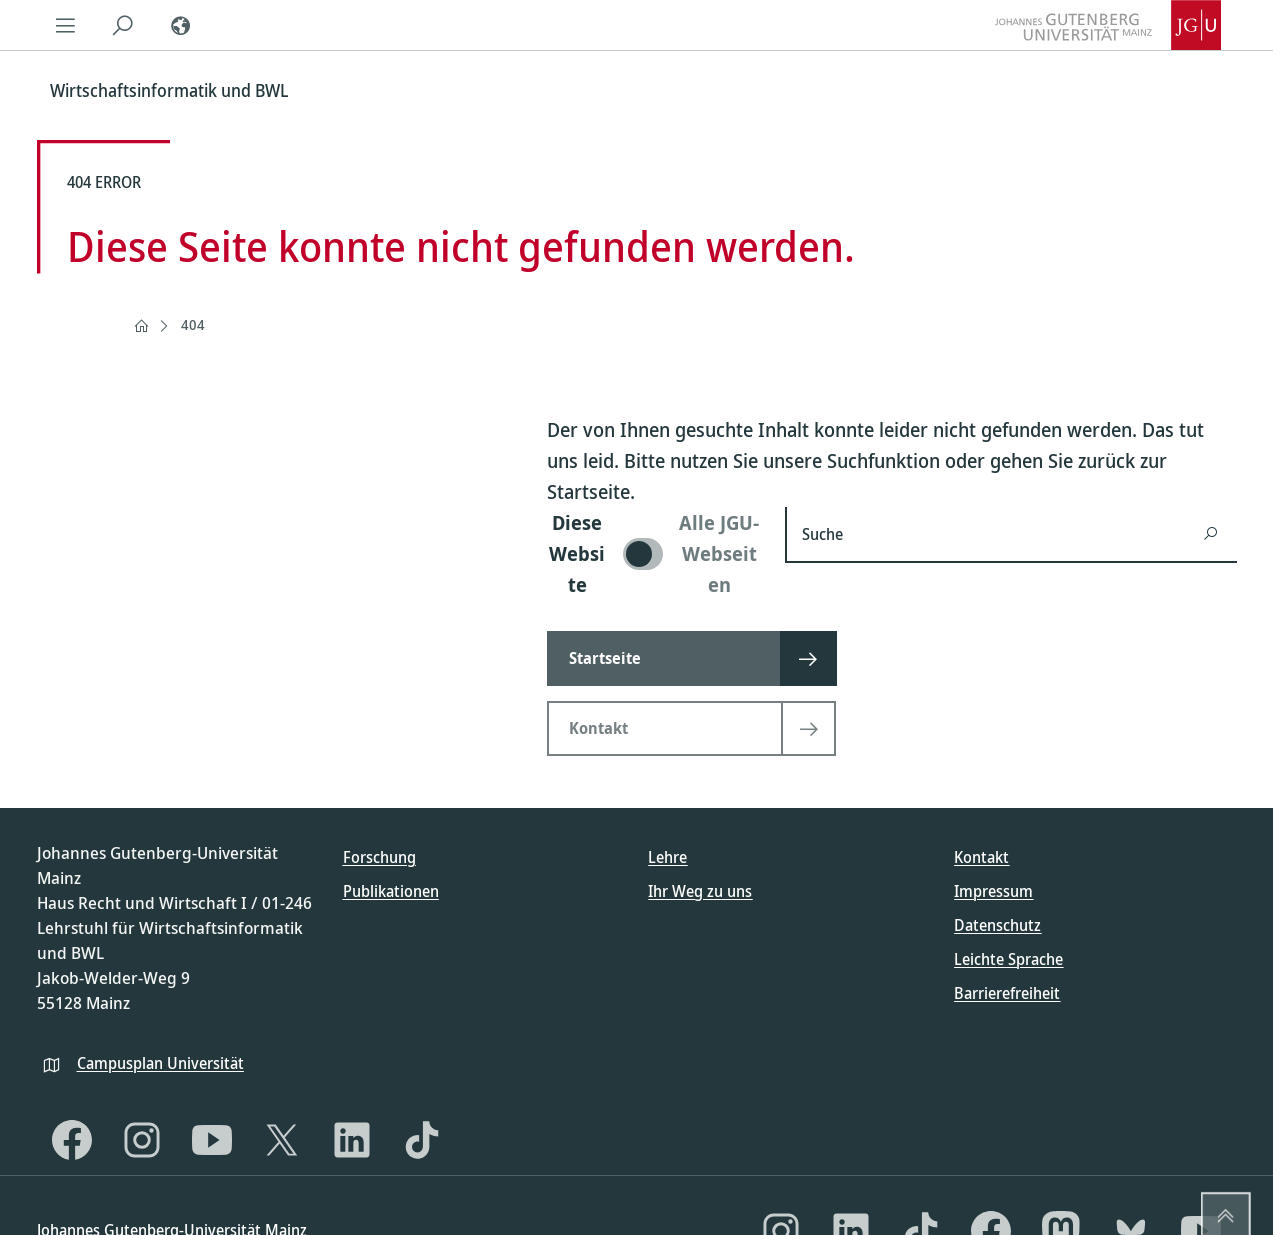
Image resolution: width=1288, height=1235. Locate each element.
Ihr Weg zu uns (700, 891)
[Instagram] (142, 1140)
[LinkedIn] (352, 1140)
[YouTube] (212, 1140)
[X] (282, 1140)
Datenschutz (997, 925)
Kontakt (981, 857)
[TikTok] (422, 1140)
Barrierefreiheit (1007, 993)
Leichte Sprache (1008, 959)
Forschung (379, 857)
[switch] (654, 553)
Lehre (667, 857)
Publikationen (391, 891)
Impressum (993, 891)
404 (193, 324)
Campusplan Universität (160, 1063)
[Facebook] (72, 1140)
